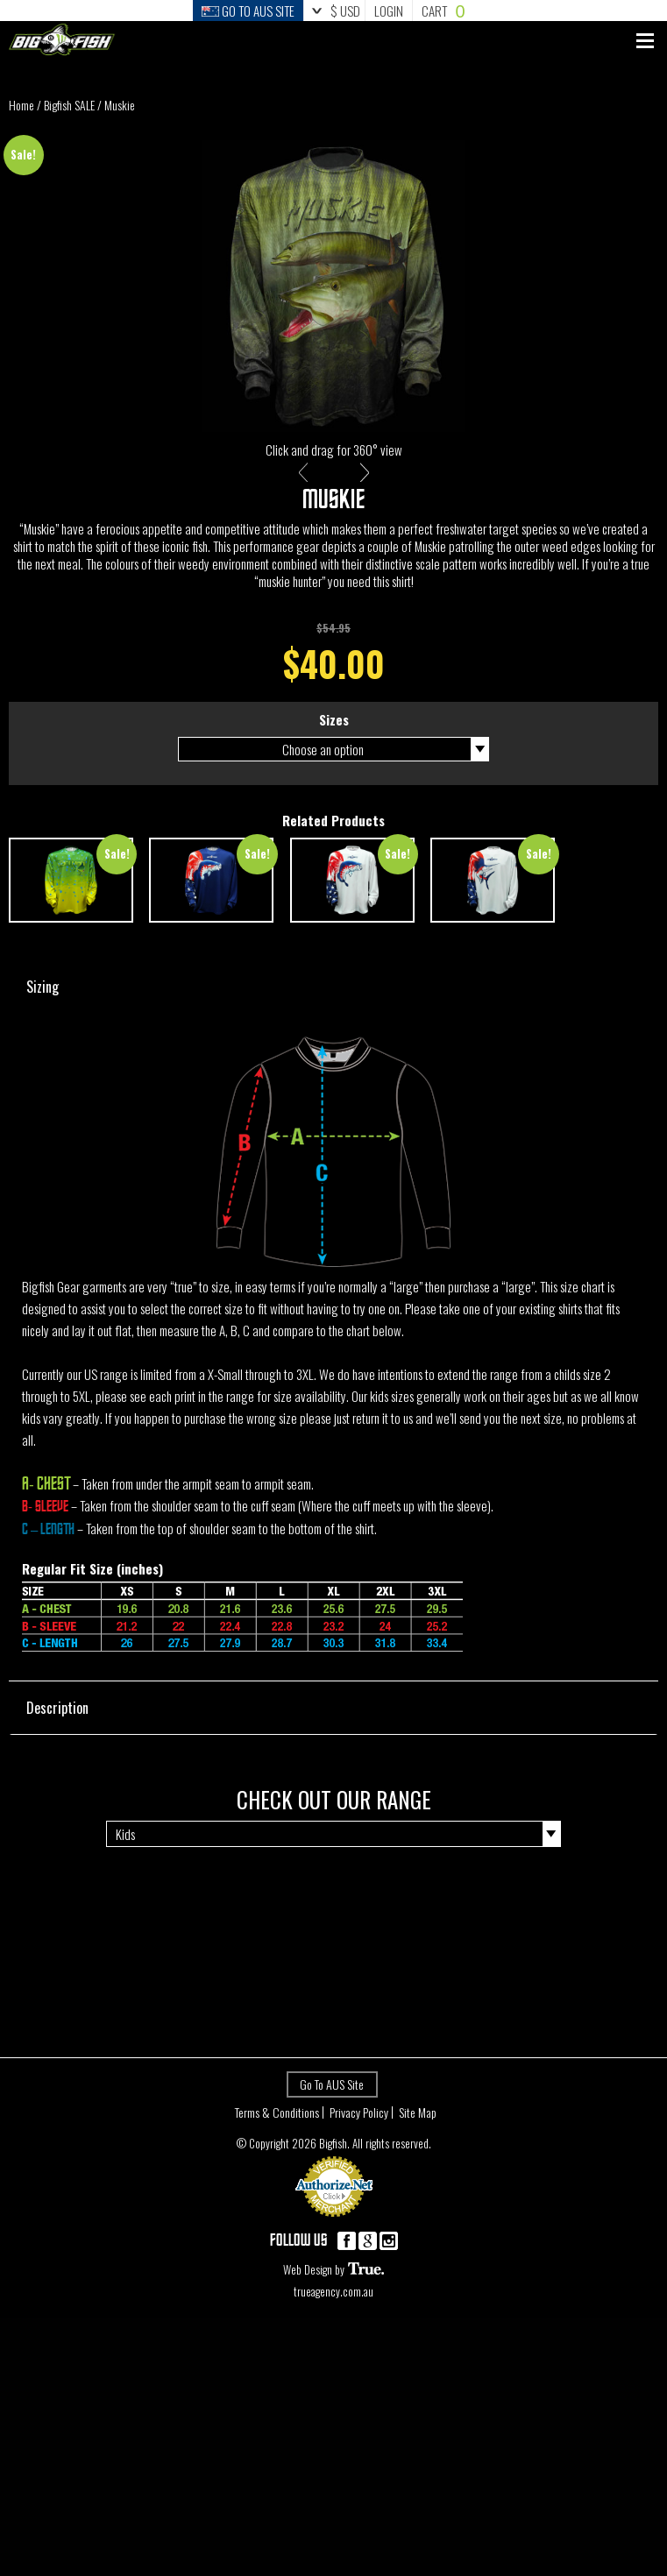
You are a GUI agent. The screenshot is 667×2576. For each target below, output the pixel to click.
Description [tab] (342, 1723)
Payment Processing (333, 2241)
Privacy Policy (359, 2129)
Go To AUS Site (332, 2101)
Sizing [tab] (342, 1002)
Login (388, 10)
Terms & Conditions (277, 2129)
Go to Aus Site (248, 10)
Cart (443, 10)
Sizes (334, 737)
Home (21, 105)
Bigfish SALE (69, 105)
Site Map (417, 2129)
